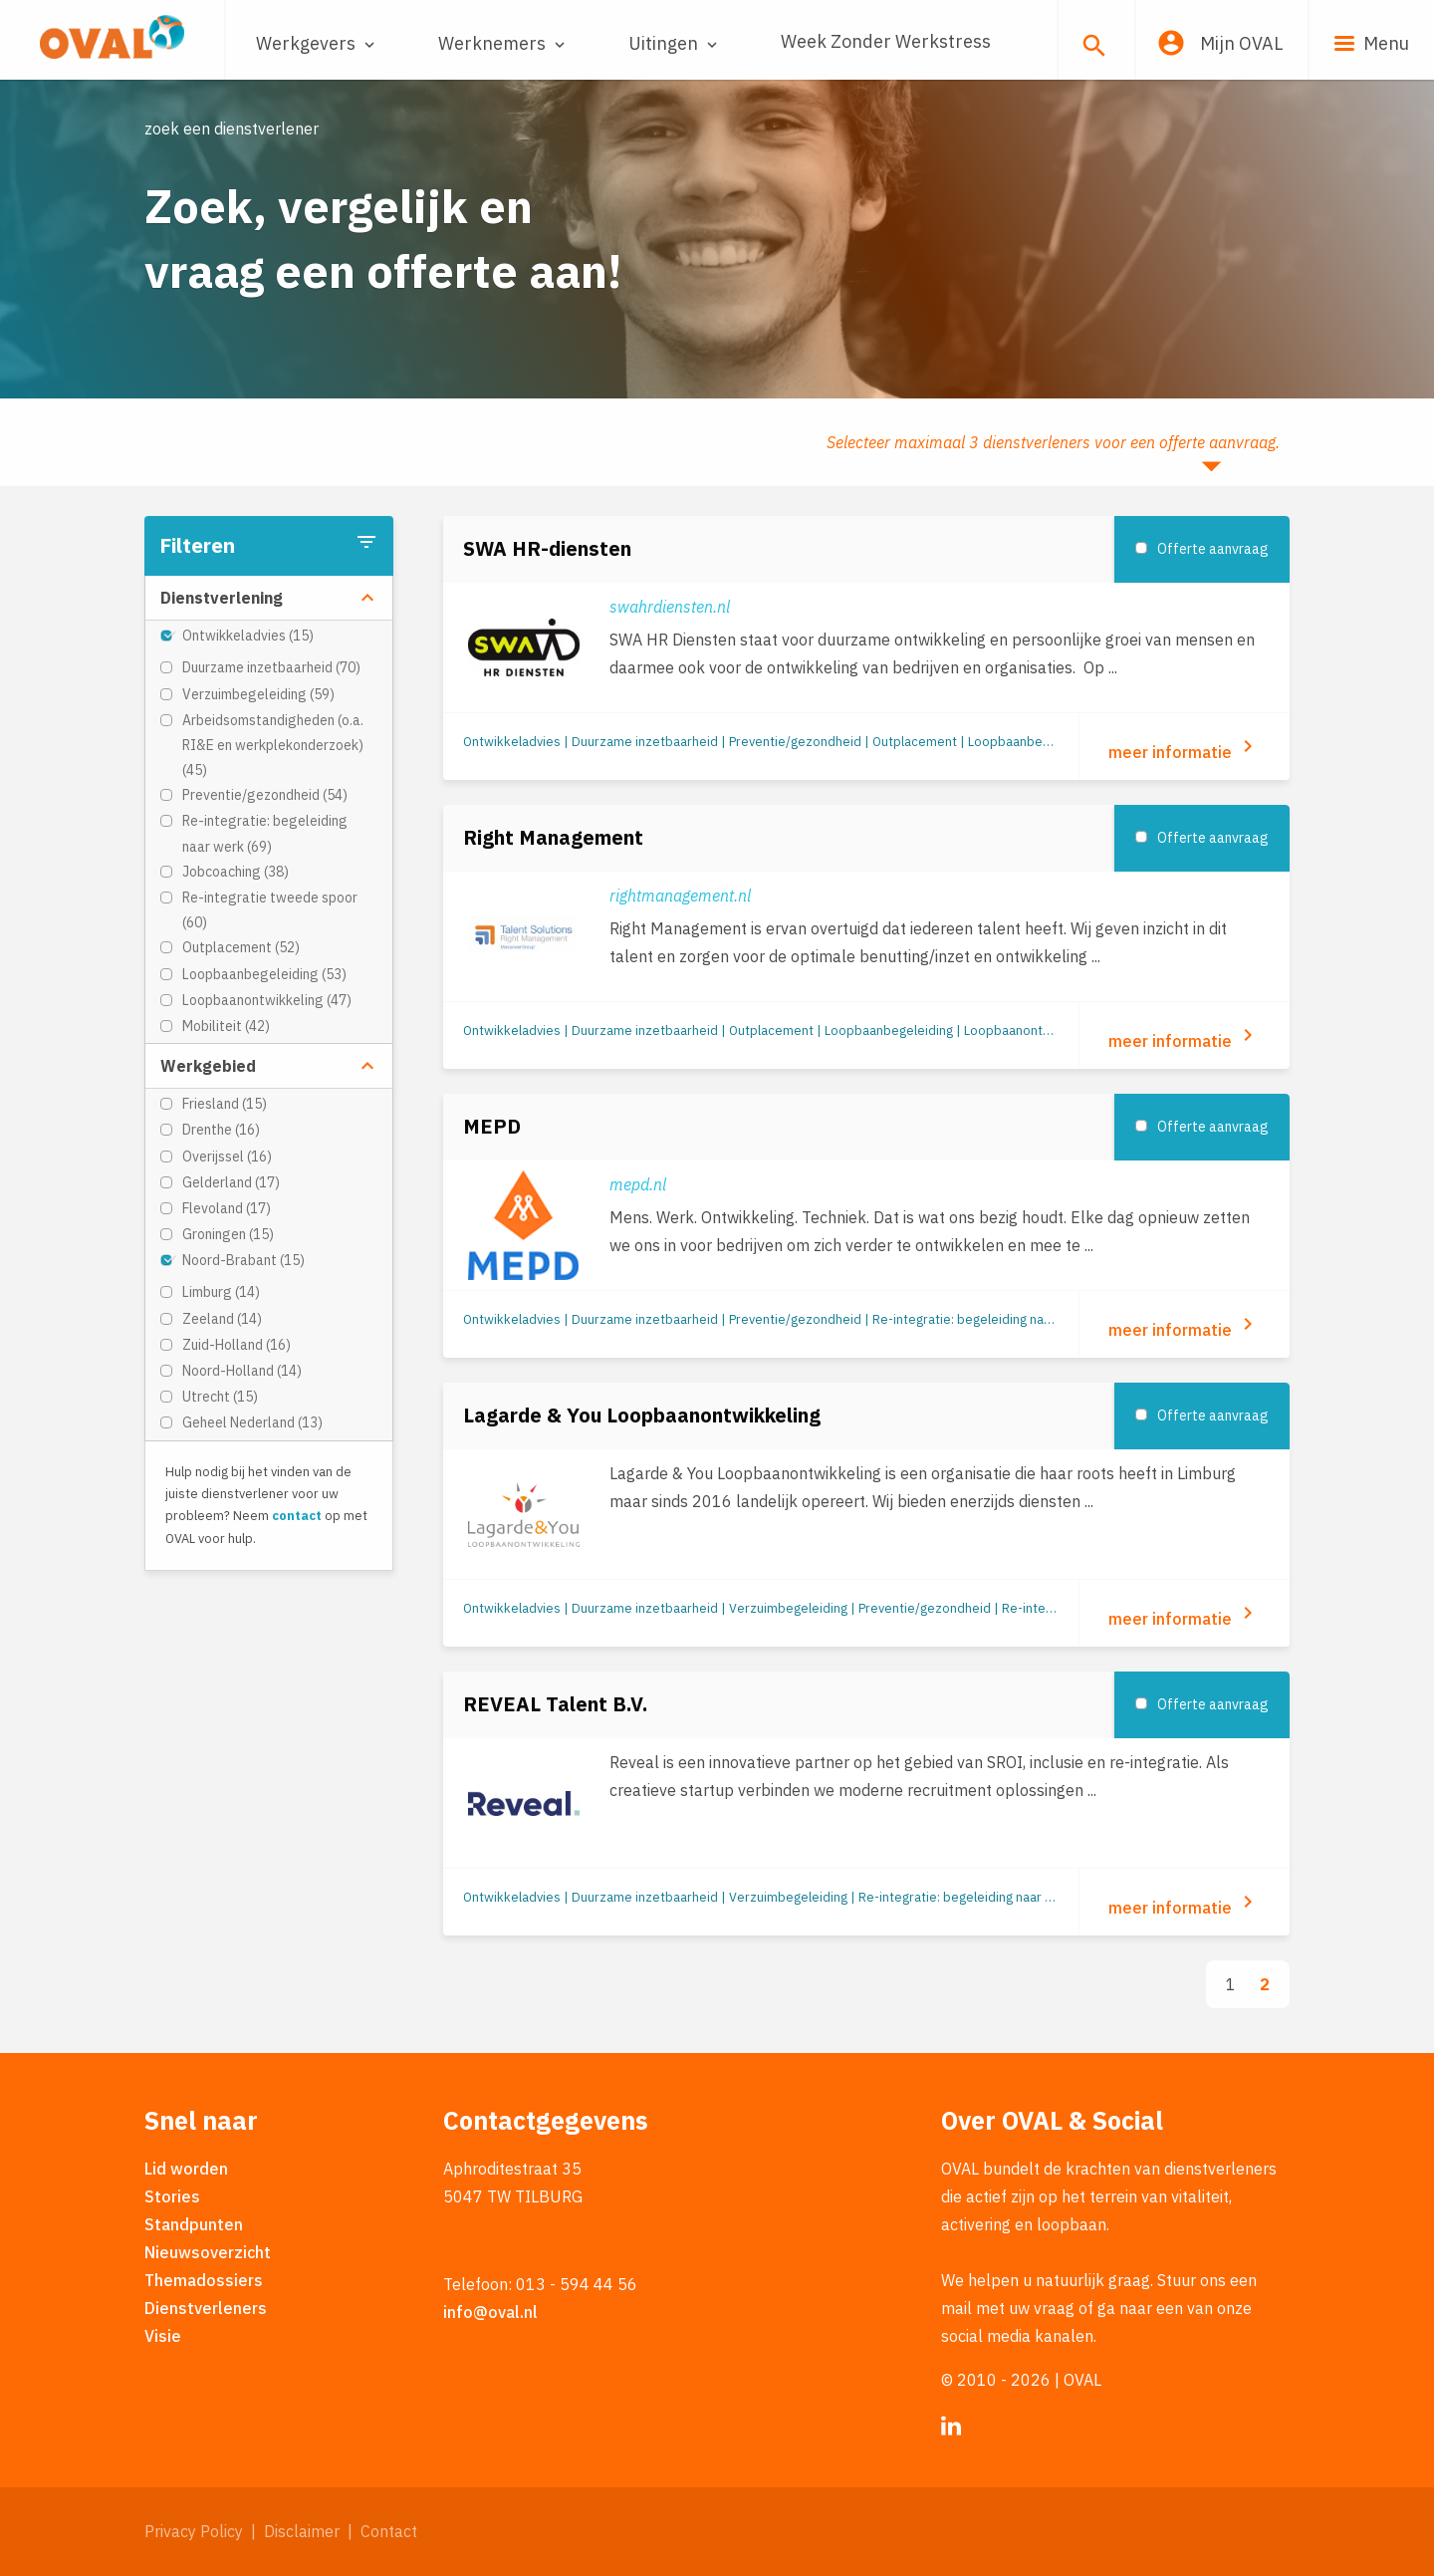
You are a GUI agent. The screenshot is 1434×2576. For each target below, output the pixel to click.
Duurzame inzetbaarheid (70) (271, 667)
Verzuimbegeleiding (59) (258, 694)
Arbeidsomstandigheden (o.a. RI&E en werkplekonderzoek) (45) (272, 745)
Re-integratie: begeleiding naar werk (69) (265, 833)
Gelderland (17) (231, 1182)
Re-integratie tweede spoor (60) (270, 910)
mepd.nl (637, 1184)
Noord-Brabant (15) (243, 1260)
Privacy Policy (193, 2531)
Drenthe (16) (221, 1130)
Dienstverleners (205, 2308)
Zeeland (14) (222, 1319)
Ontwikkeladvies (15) (248, 635)
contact (297, 1515)
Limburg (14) (221, 1292)
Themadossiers (203, 2280)
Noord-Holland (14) (242, 1371)
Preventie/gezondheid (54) (265, 795)
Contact (388, 2531)
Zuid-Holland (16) (236, 1345)
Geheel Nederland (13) (252, 1422)
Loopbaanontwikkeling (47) (267, 1000)
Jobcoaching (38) (235, 872)
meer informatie (1184, 748)
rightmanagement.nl (680, 895)
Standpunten (193, 2224)
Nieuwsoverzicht (207, 2252)
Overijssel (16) (227, 1156)
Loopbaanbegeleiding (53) (264, 974)
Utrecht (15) (220, 1397)
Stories (172, 2196)
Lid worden (186, 2169)
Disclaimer (302, 2531)
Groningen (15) (228, 1234)
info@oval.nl (490, 2312)
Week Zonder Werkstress (886, 41)
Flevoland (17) (226, 1208)
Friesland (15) (224, 1104)
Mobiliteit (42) (226, 1026)
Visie (162, 2336)
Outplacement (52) (241, 947)
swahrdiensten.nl (669, 607)
